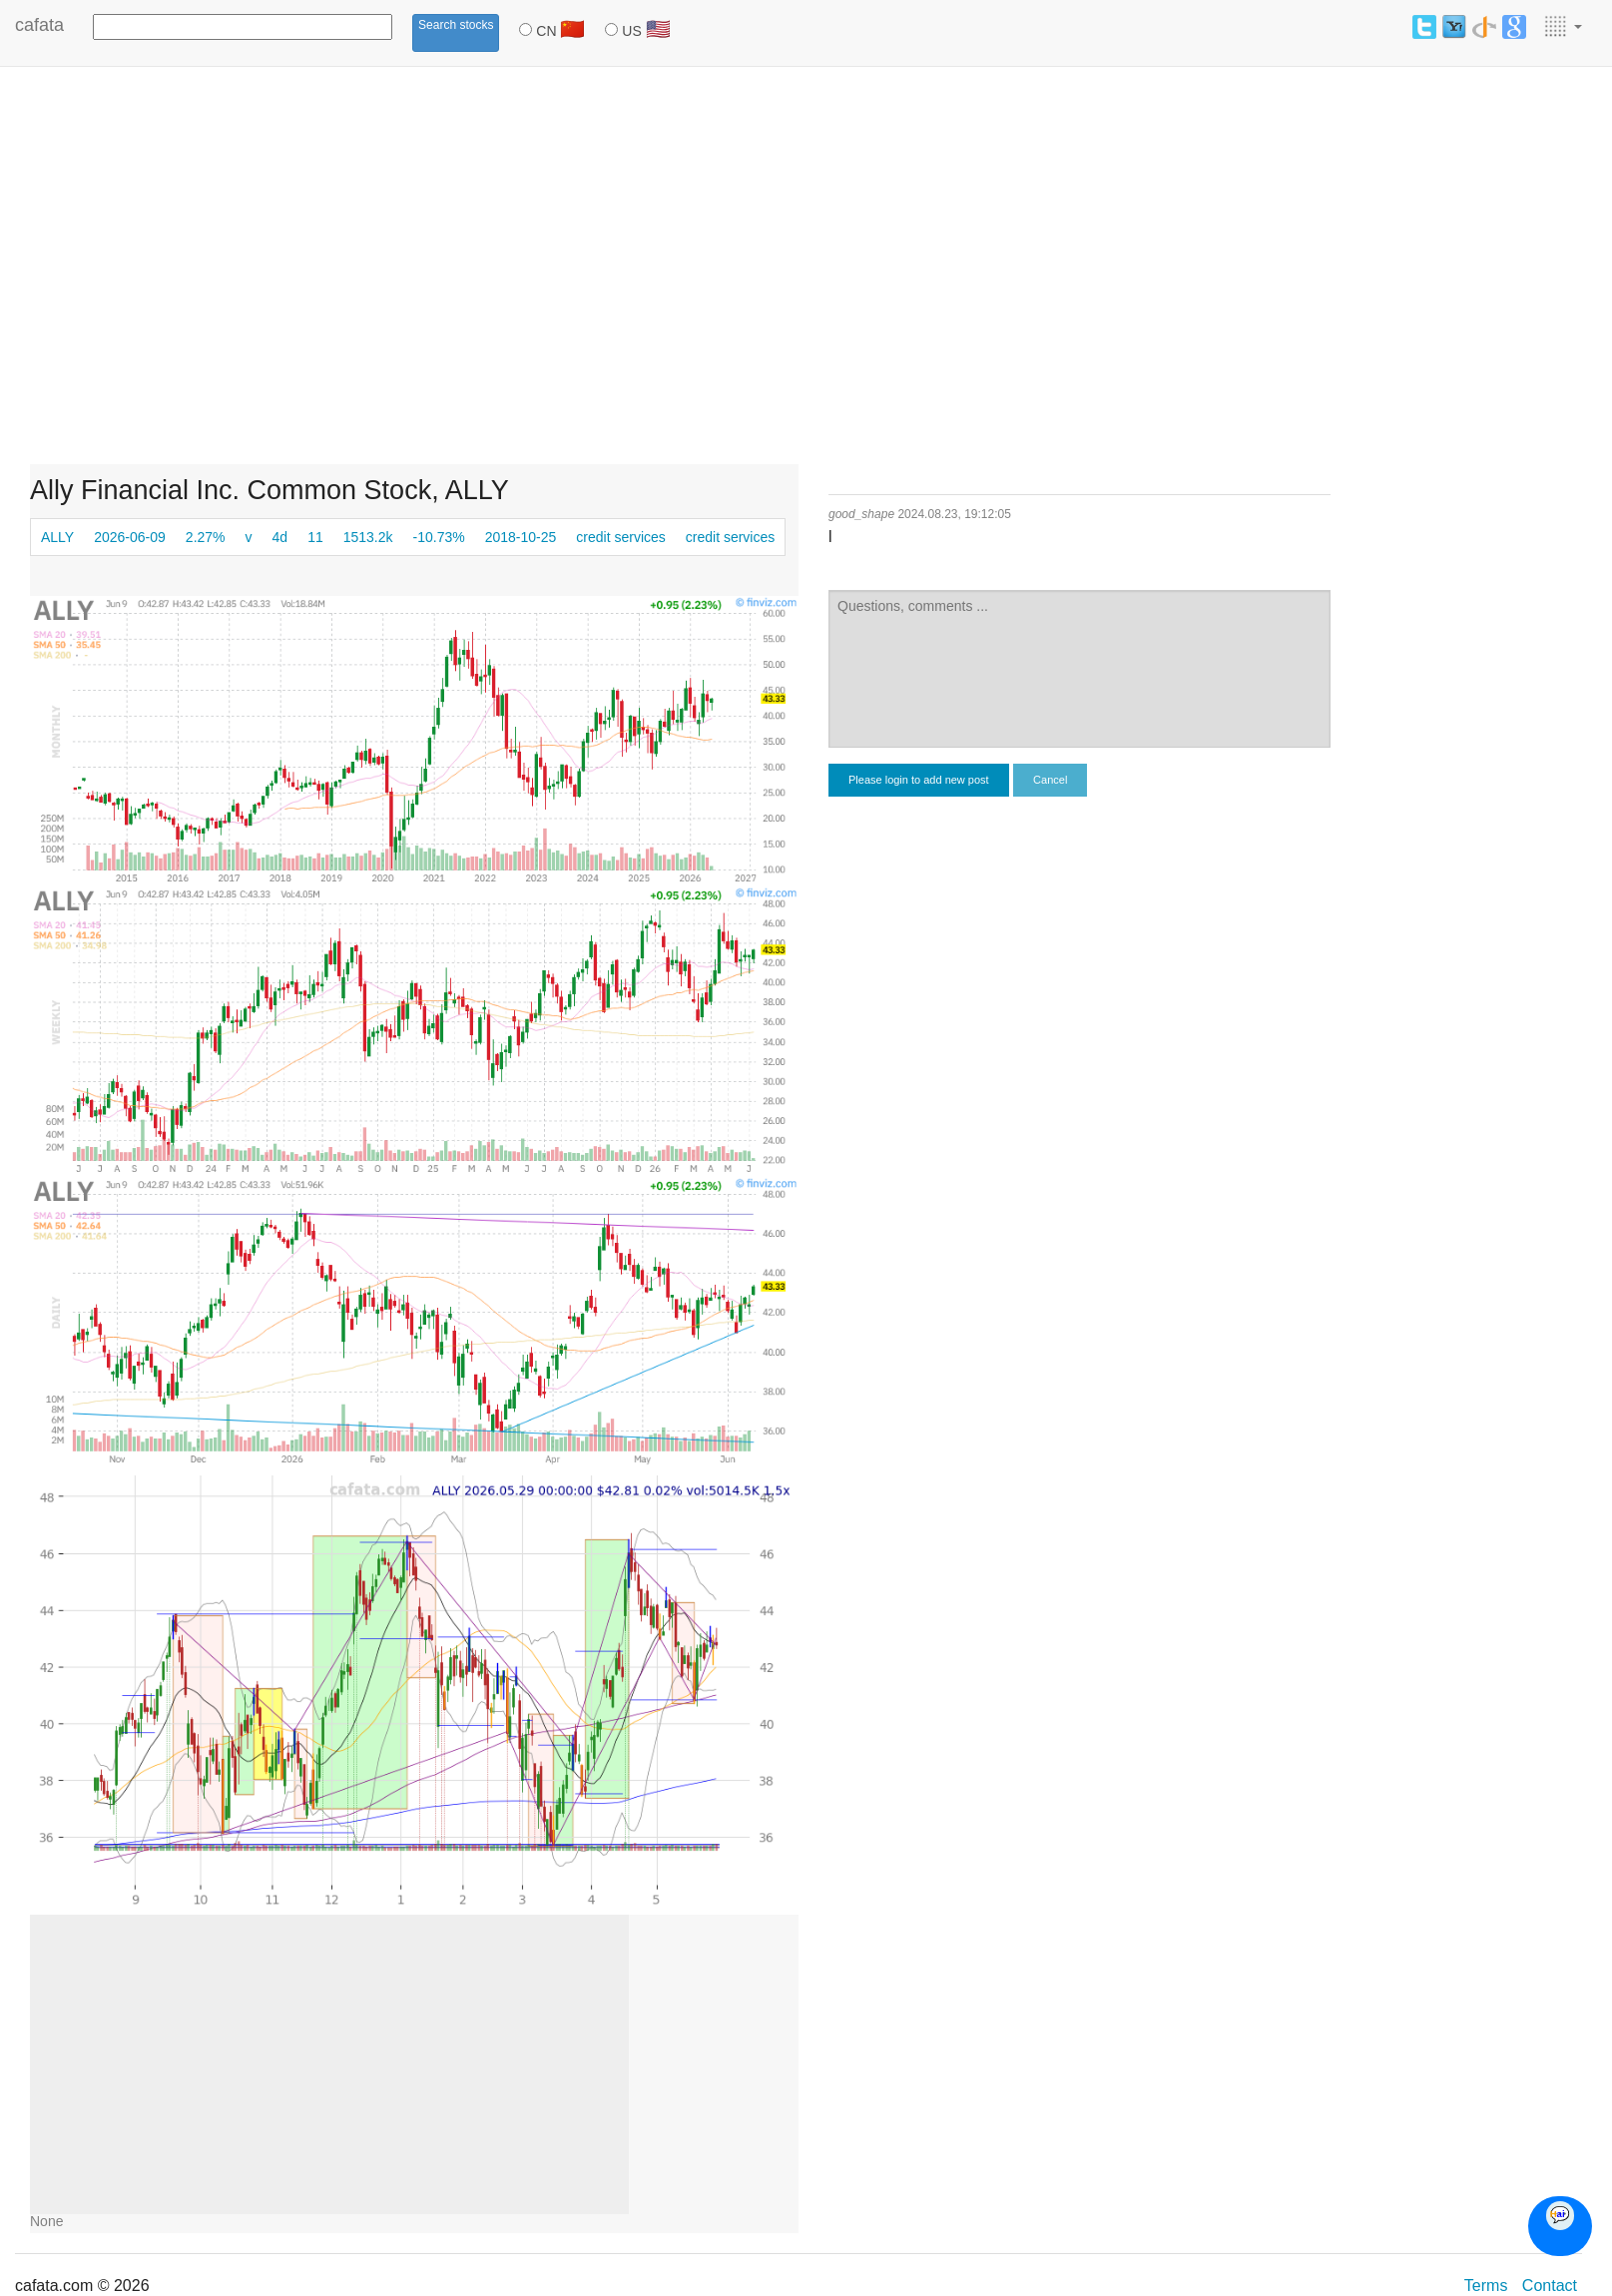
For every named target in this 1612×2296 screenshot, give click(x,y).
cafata (39, 25)
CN (552, 29)
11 (315, 537)
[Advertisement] (187, 274)
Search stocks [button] (455, 25)
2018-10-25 (521, 537)
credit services (620, 537)
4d (280, 537)
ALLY (57, 537)
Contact (1549, 2285)
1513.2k (368, 537)
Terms (1486, 2285)
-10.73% (439, 537)
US (637, 29)
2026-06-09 (130, 537)
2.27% (206, 537)
